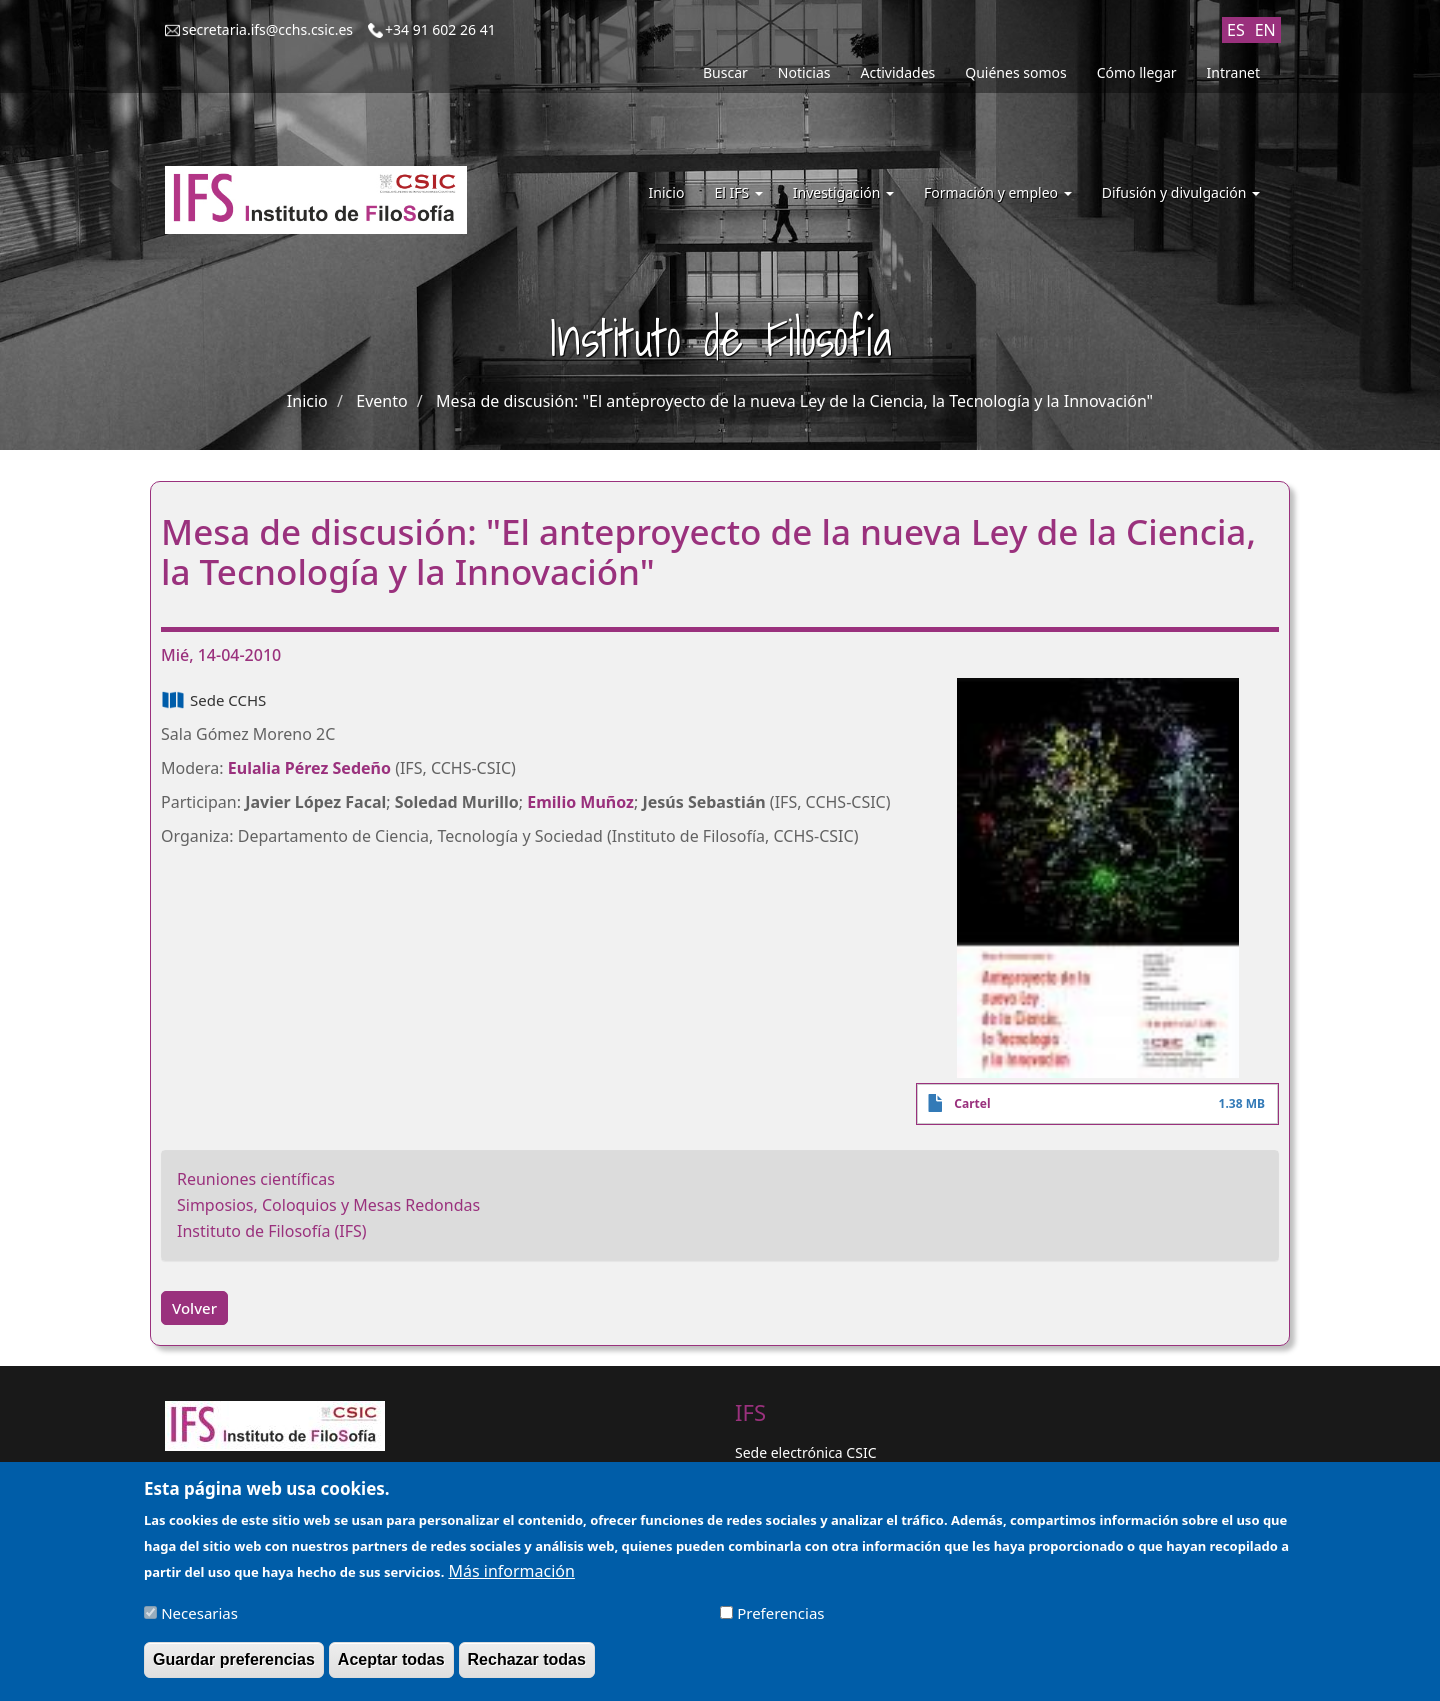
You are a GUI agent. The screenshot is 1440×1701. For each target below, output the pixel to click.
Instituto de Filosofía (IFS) (272, 1231)
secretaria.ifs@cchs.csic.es (267, 29)
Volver (194, 1308)
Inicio (667, 192)
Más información (511, 1575)
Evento (381, 401)
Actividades (898, 72)
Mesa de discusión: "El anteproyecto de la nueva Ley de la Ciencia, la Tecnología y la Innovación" (794, 401)
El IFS (738, 192)
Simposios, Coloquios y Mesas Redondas (328, 1205)
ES (1236, 30)
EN (1265, 30)
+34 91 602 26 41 (440, 29)
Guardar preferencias (234, 1663)
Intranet (1233, 72)
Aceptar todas (391, 1663)
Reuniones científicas (256, 1179)
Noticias (804, 72)
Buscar (725, 72)
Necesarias (199, 1617)
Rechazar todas (527, 1663)
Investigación (843, 192)
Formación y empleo (998, 192)
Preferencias (780, 1617)
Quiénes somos (1015, 72)
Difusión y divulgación (1181, 192)
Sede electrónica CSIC (805, 1452)
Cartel (972, 1103)
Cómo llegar (1137, 72)
